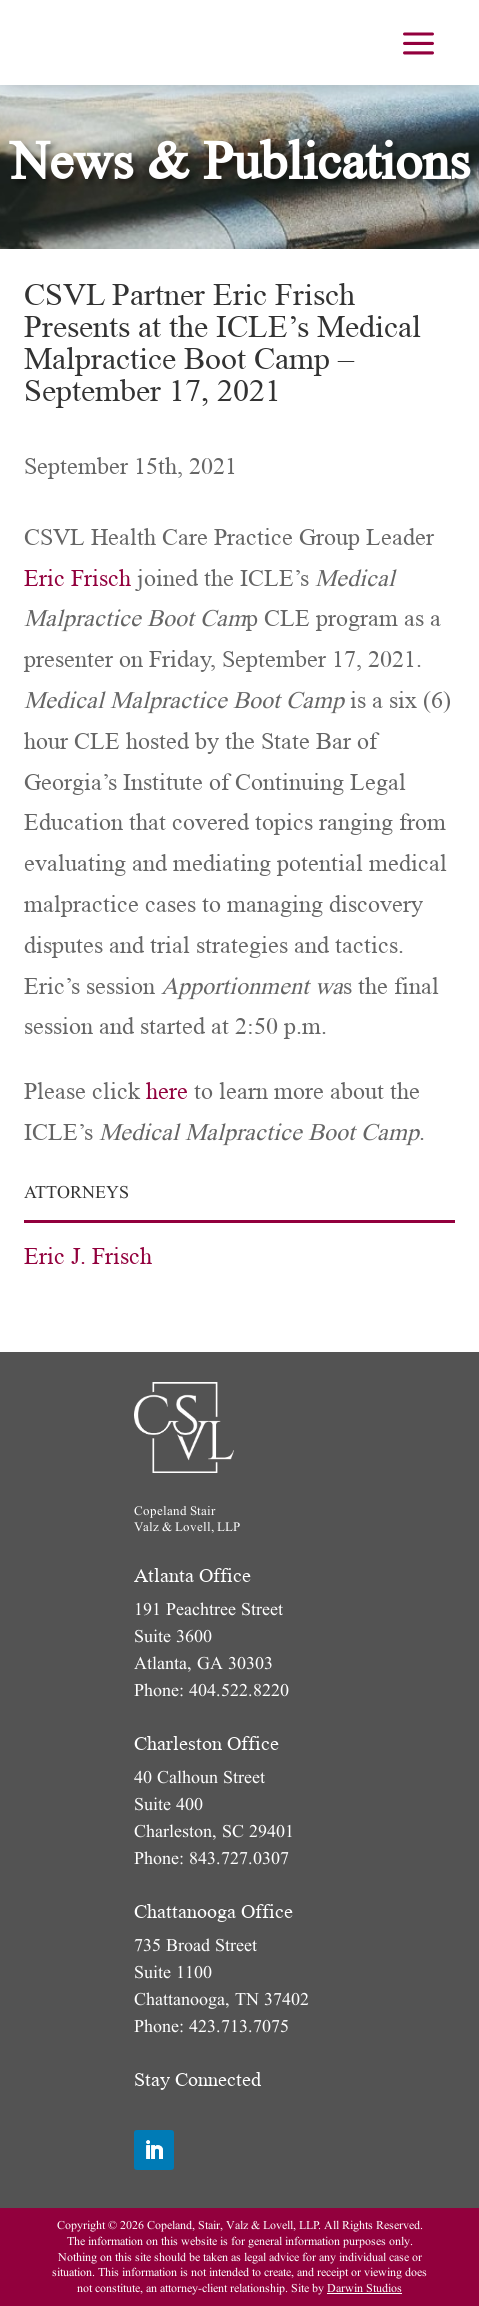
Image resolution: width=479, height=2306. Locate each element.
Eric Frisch (77, 578)
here (167, 1091)
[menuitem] (418, 42)
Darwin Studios (364, 2288)
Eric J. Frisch (88, 1256)
